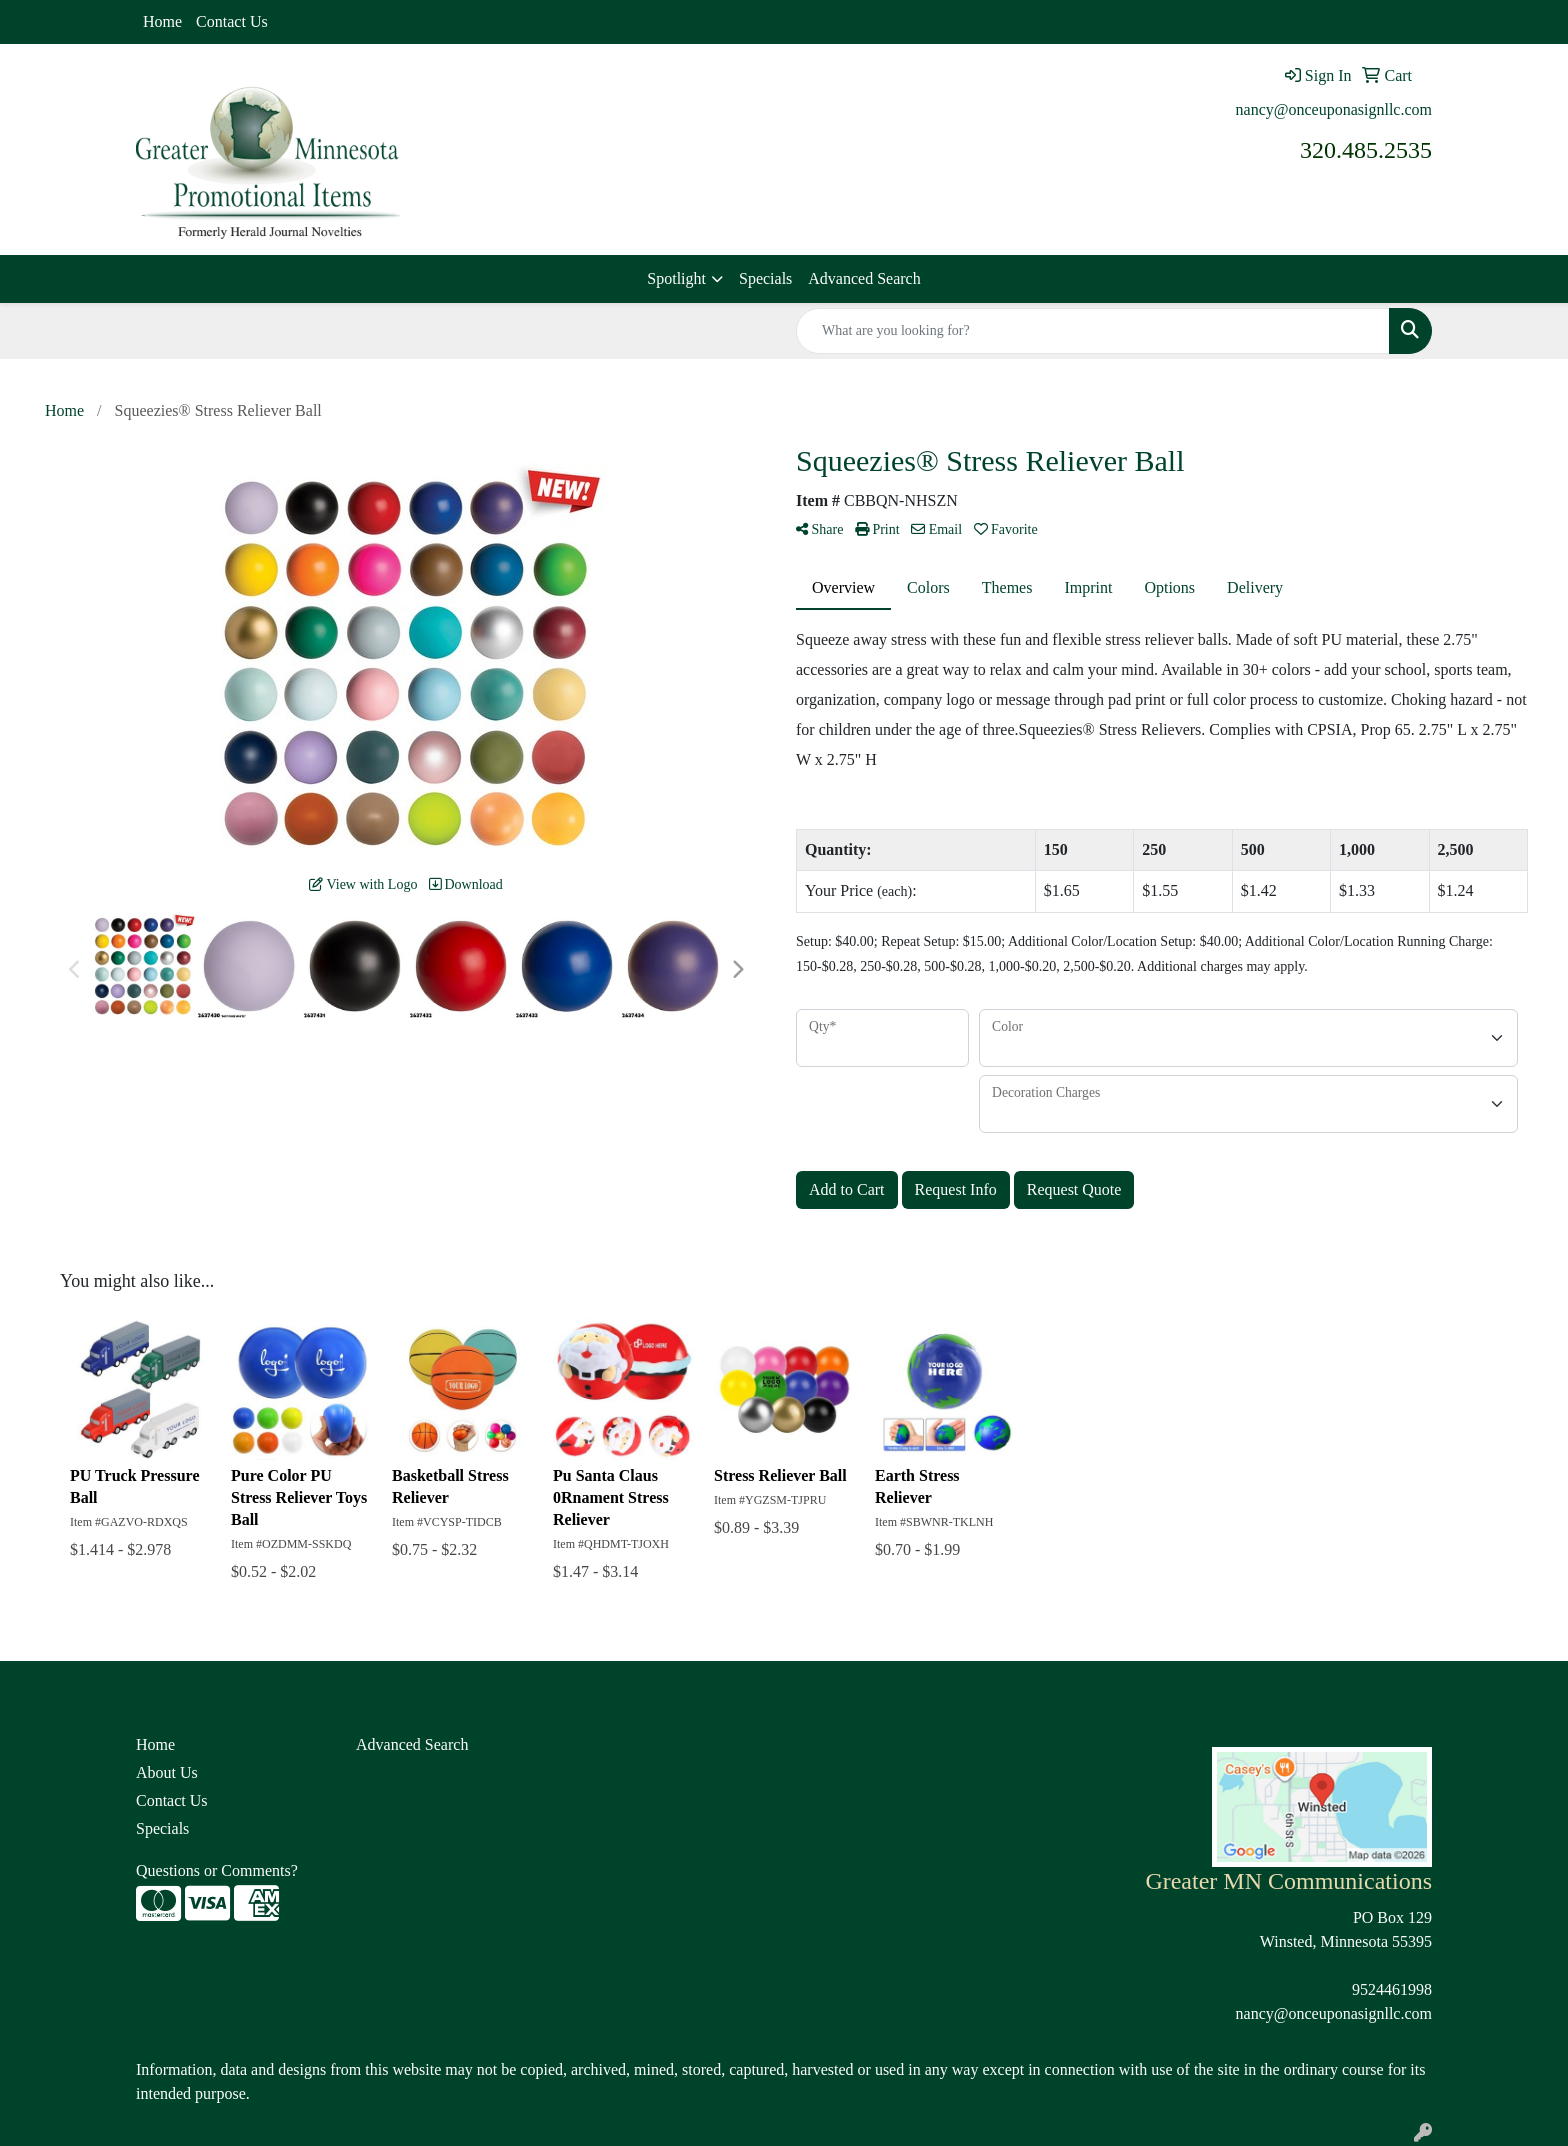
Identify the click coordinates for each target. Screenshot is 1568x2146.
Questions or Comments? (217, 1870)
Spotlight (676, 278)
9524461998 (1392, 1989)
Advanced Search (864, 278)
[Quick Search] (1093, 331)
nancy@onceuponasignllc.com (1334, 109)
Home (162, 21)
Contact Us (232, 21)
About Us (167, 1772)
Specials (765, 278)
